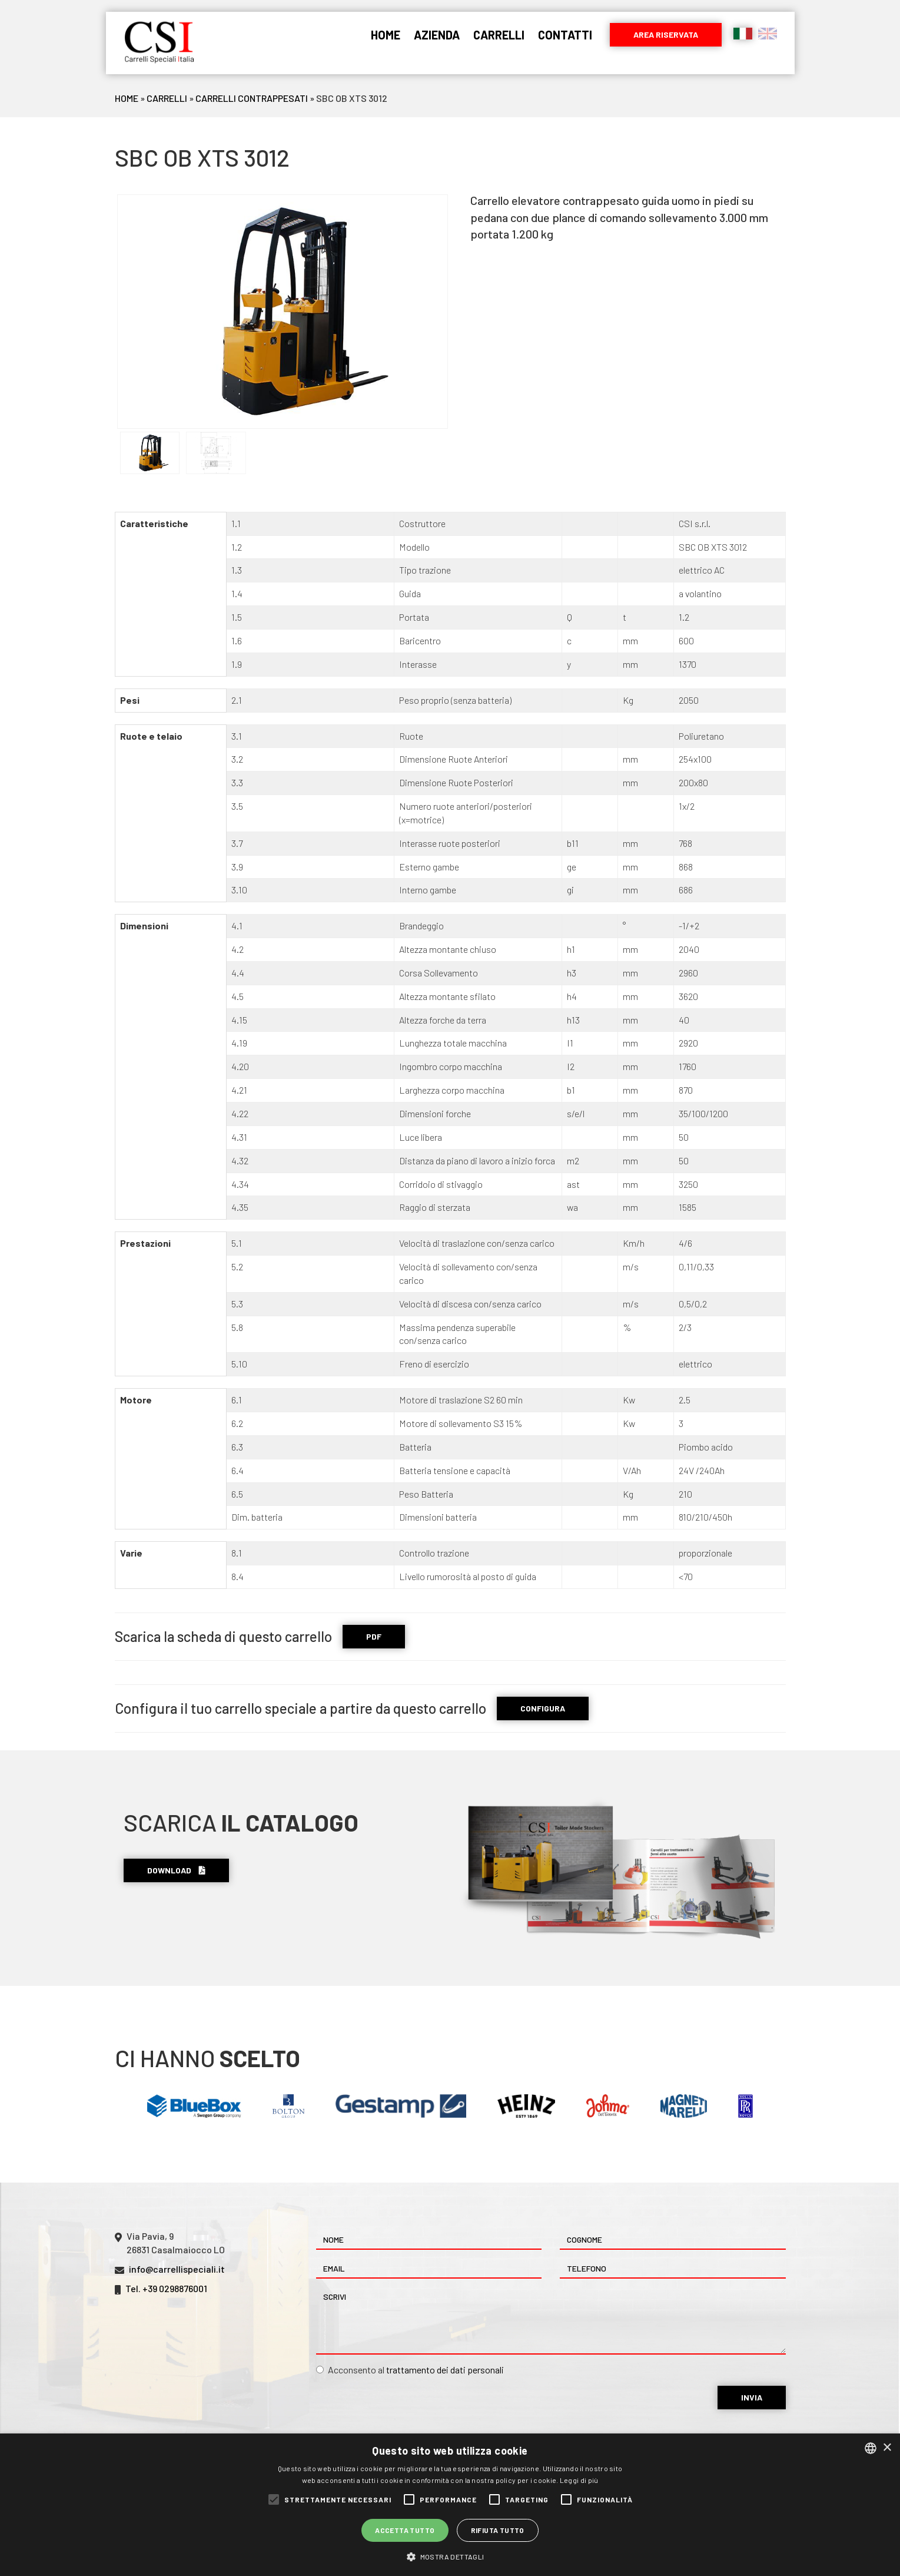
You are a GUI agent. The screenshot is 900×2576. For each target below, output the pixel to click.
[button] (450, 2556)
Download (176, 1870)
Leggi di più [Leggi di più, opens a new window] (579, 2480)
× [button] (886, 2447)
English (767, 33)
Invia (751, 2397)
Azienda (437, 35)
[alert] (450, 2504)
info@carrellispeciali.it (177, 2268)
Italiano (742, 33)
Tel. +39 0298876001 (166, 2288)
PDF (373, 1636)
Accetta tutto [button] (404, 2530)
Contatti (565, 35)
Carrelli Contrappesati (251, 98)
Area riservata (665, 34)
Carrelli (498, 35)
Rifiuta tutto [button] (497, 2530)
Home (385, 35)
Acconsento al (410, 2369)
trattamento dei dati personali (445, 2369)
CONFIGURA (542, 1708)
